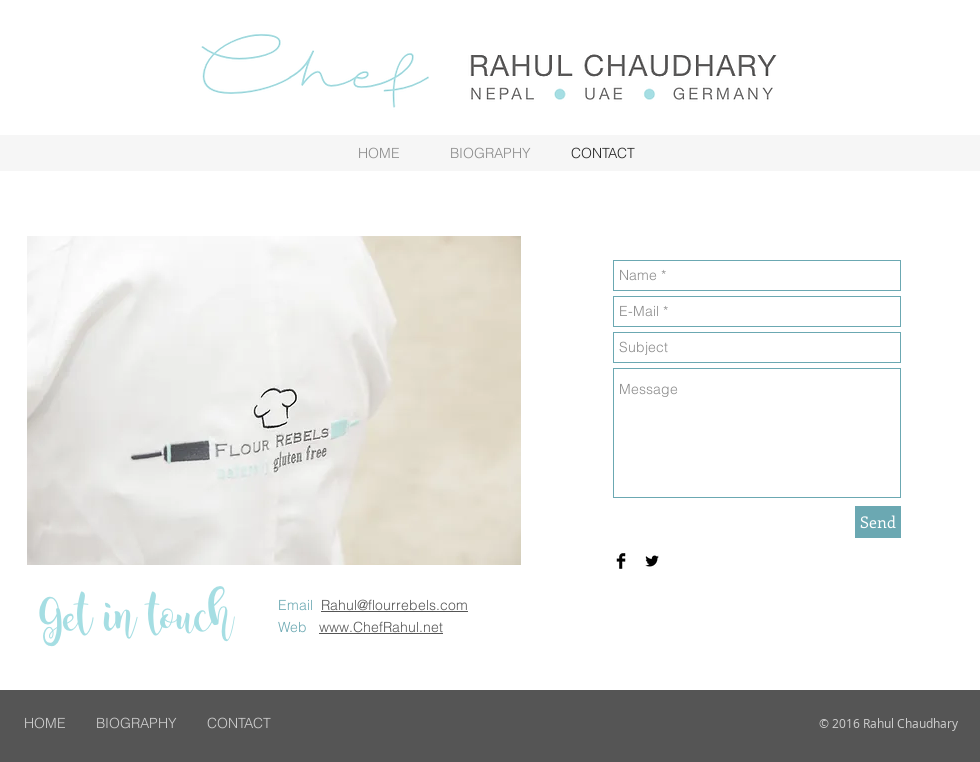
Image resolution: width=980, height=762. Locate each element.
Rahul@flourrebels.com (394, 605)
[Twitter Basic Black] (652, 561)
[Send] (878, 522)
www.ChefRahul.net (381, 627)
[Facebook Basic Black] (621, 561)
